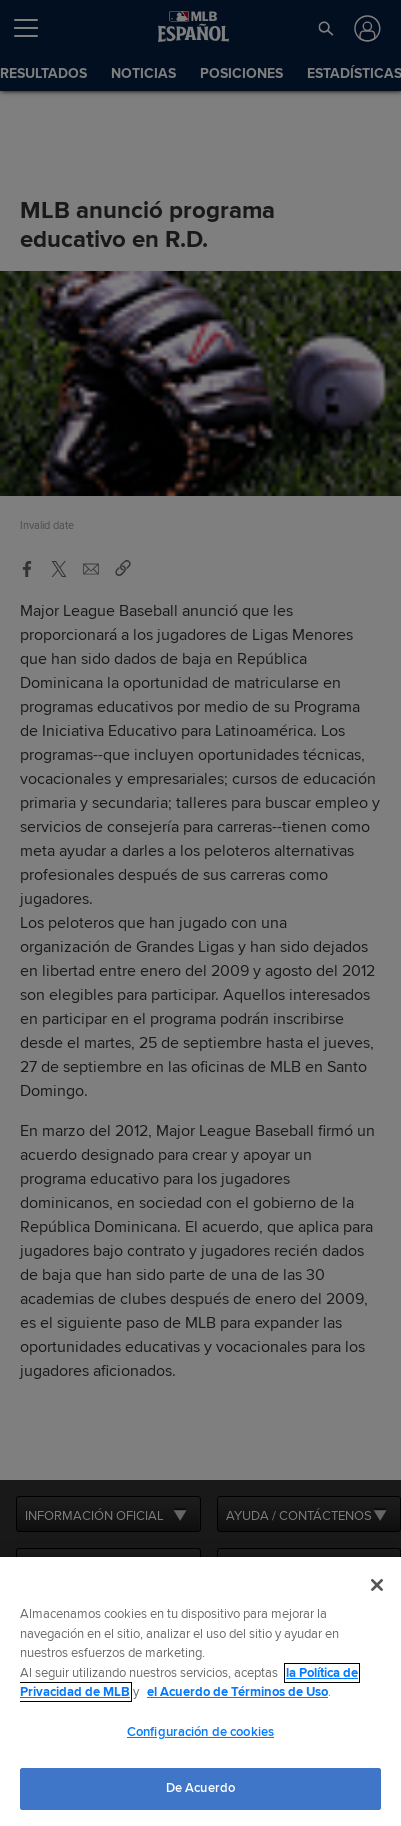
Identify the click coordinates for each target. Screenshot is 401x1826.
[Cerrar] (377, 1585)
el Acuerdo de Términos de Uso (237, 1692)
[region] (200, 1691)
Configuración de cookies (200, 1732)
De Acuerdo (200, 1788)
